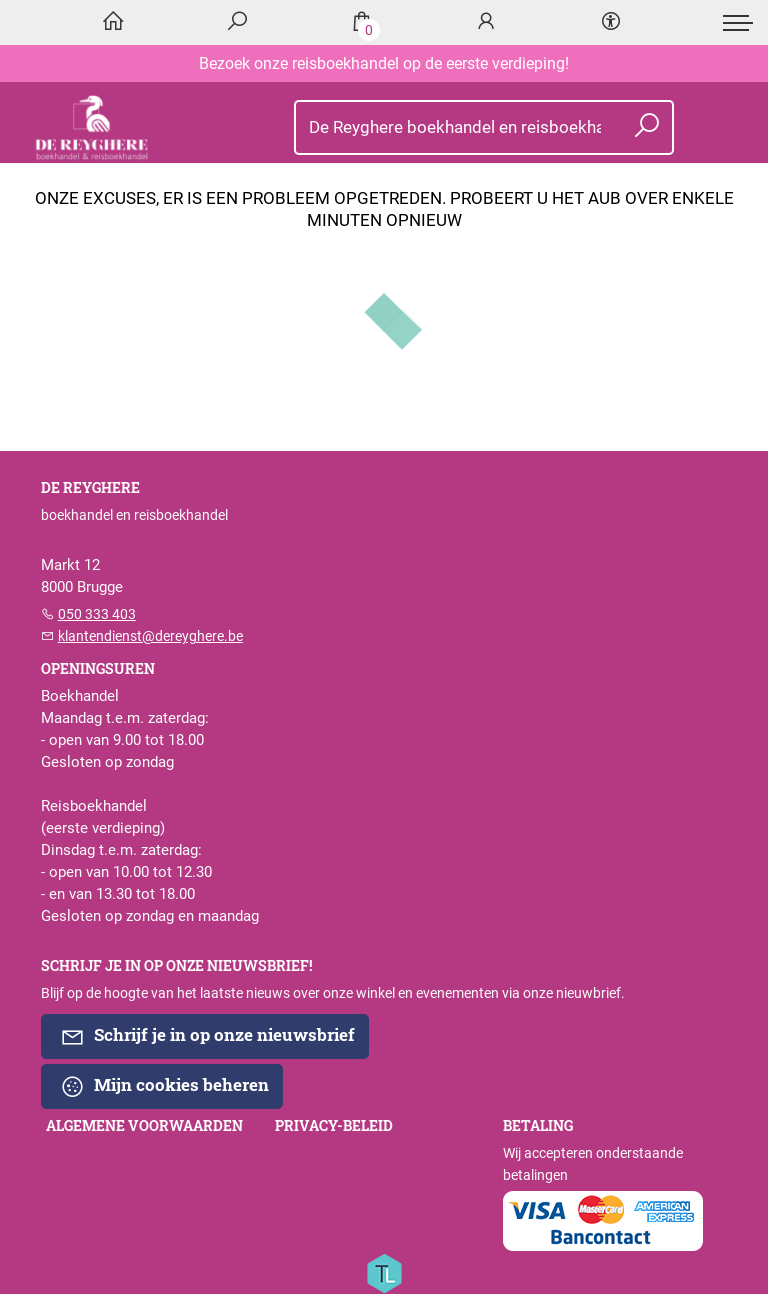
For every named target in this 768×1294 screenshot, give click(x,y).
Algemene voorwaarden (144, 1126)
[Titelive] (384, 1272)
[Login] (486, 22)
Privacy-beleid (334, 1126)
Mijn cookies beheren (164, 1086)
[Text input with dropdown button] (452, 127)
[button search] (647, 127)
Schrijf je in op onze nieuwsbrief (207, 1036)
